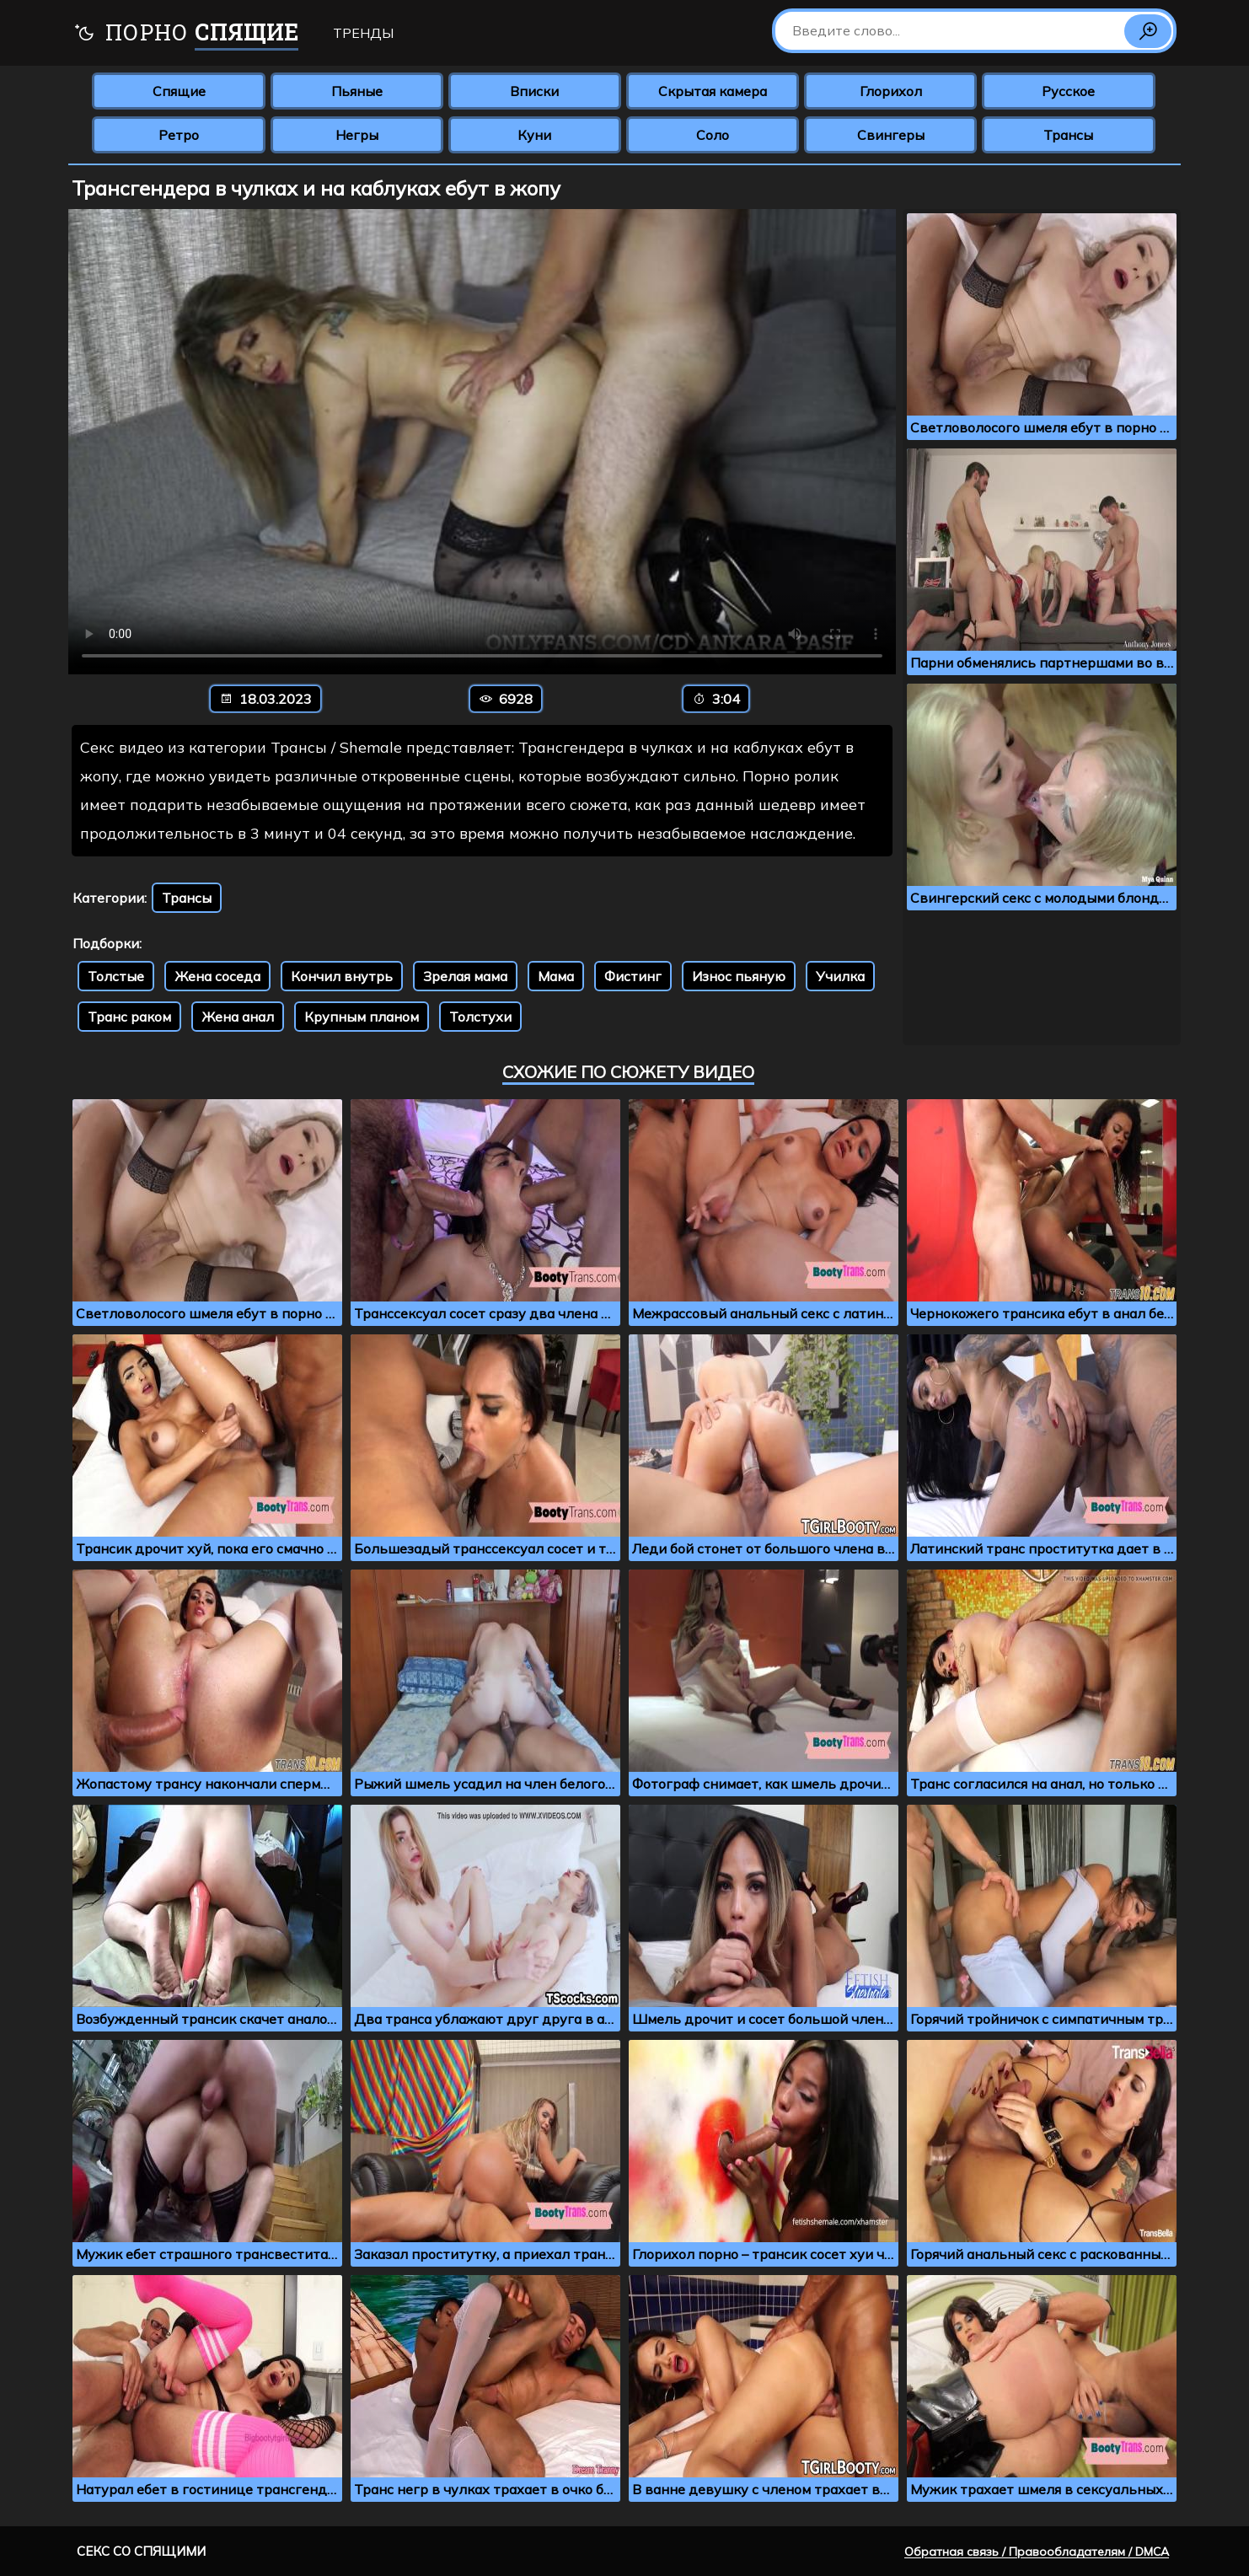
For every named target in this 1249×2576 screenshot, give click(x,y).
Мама (556, 976)
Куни (534, 134)
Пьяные (357, 91)
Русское (1068, 91)
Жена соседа (217, 976)
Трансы (1068, 134)
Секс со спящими (141, 2551)
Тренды (363, 32)
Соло (712, 134)
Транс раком (129, 1016)
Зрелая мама (465, 976)
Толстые (116, 976)
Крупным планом (361, 1016)
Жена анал (237, 1016)
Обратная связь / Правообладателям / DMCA (1036, 2551)
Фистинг (633, 976)
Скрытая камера (712, 91)
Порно (185, 34)
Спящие (179, 91)
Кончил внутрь (342, 976)
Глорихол (891, 91)
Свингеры (891, 134)
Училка (840, 976)
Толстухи (480, 1016)
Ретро (178, 134)
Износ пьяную (738, 976)
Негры (356, 134)
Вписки (534, 91)
